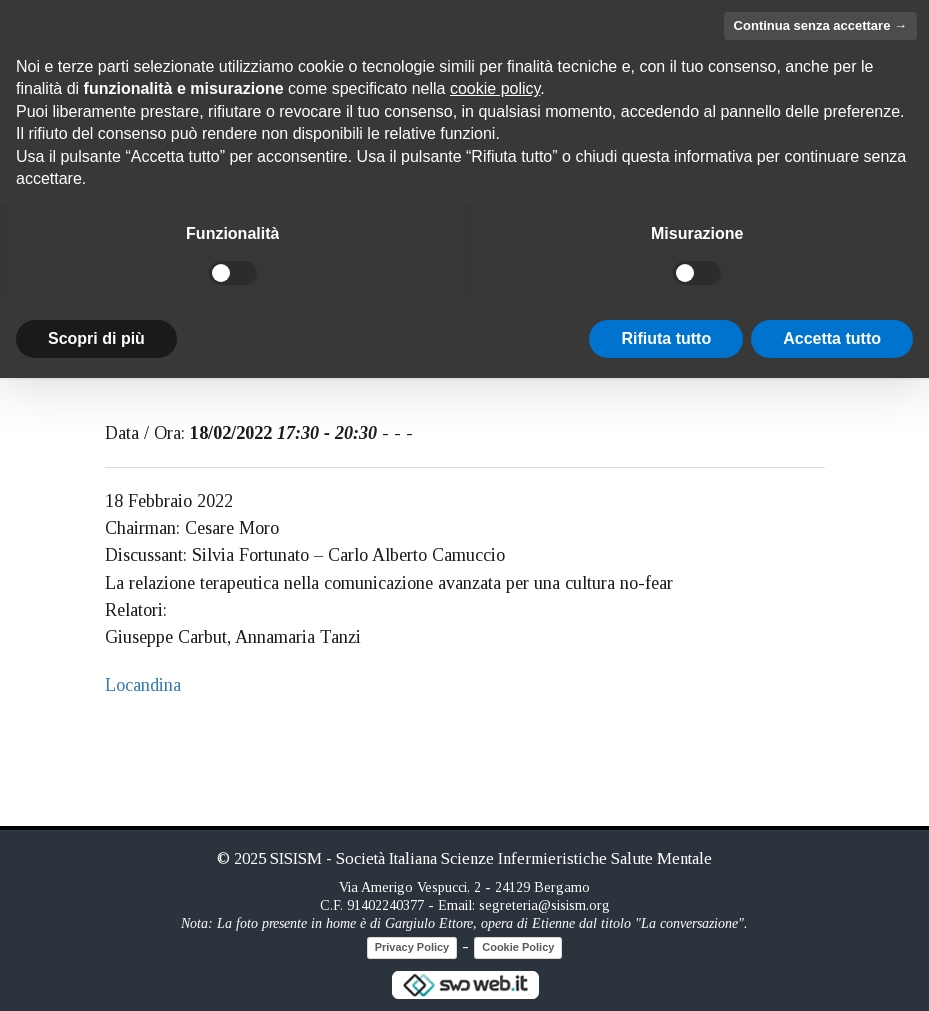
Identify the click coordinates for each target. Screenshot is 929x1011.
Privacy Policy (412, 947)
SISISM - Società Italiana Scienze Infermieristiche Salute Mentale (491, 858)
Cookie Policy (518, 947)
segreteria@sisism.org (544, 905)
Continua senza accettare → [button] (820, 25)
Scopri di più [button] (96, 338)
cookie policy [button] (495, 88)
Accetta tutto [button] (832, 338)
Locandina (143, 685)
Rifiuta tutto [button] (666, 338)
